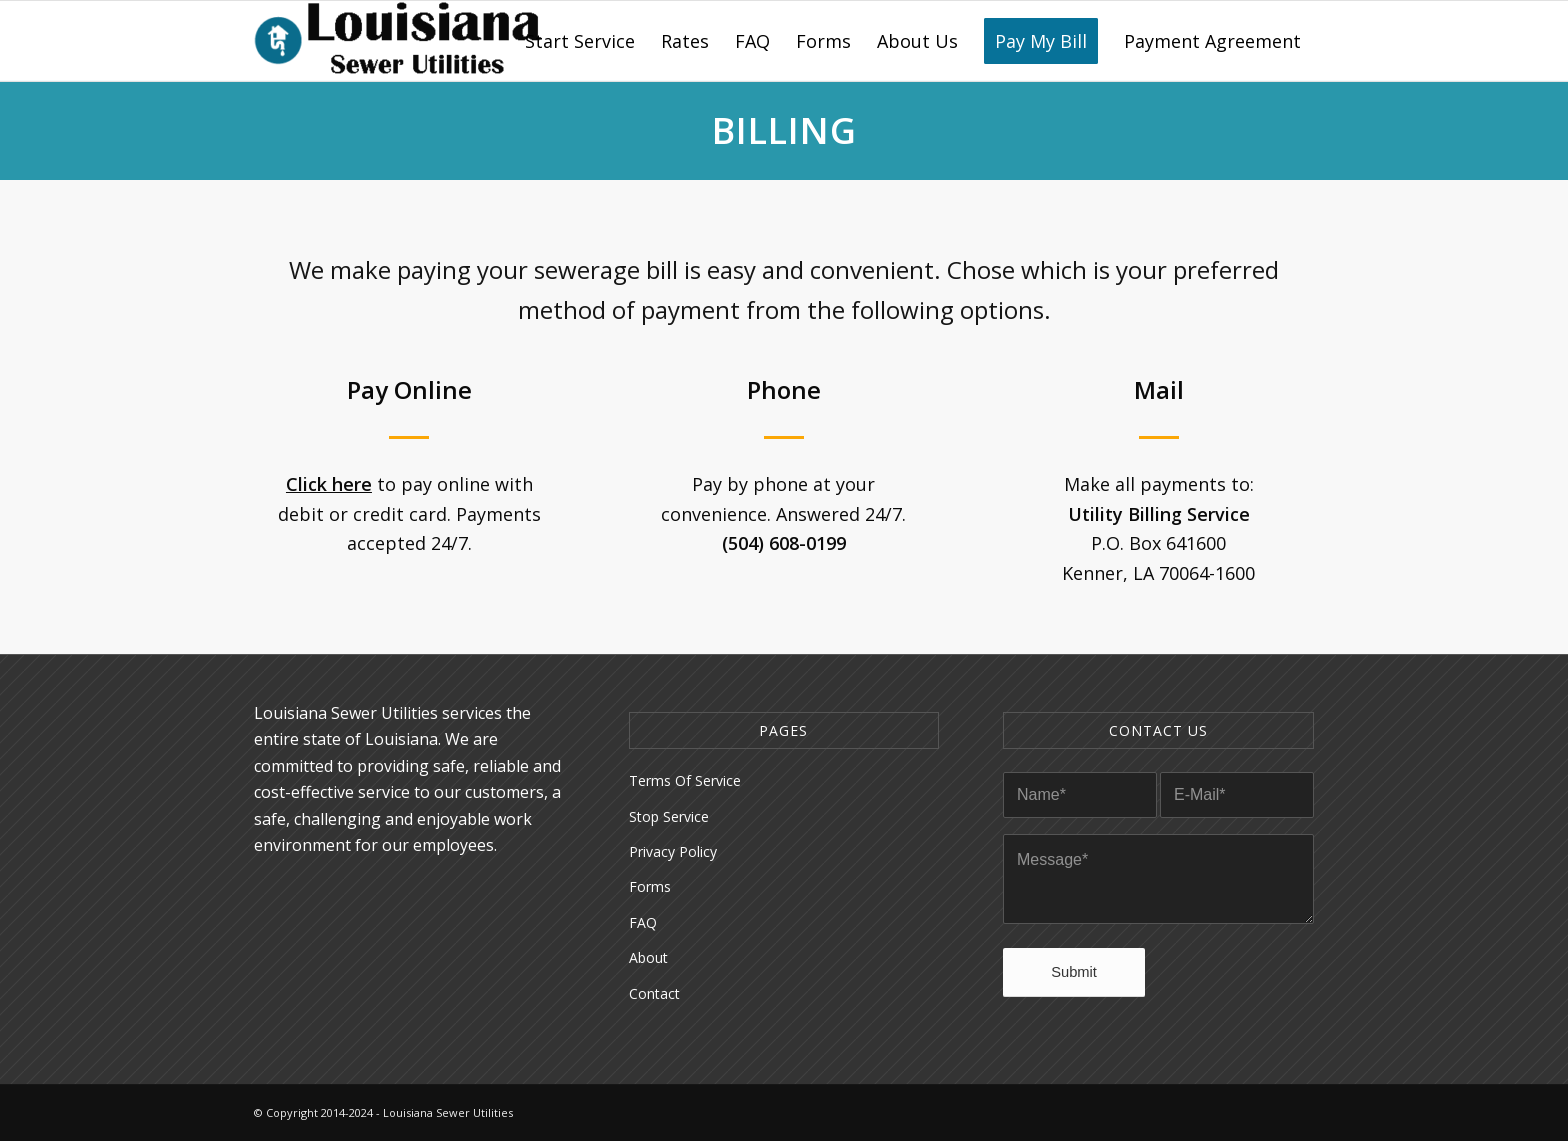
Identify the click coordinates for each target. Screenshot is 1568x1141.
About (648, 957)
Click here (329, 484)
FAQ (643, 922)
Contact (654, 993)
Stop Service (669, 816)
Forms (650, 886)
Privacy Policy (673, 851)
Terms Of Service (685, 780)
